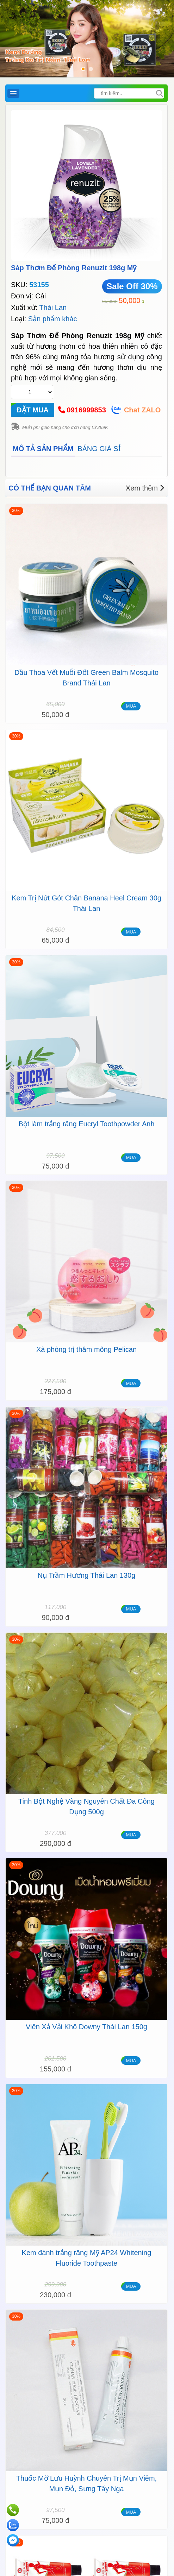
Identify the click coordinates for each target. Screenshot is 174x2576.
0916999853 (86, 410)
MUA (131, 706)
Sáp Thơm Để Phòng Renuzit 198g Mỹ (73, 268)
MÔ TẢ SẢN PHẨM (43, 448)
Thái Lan (53, 307)
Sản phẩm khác (52, 319)
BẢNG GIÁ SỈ (98, 448)
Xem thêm (145, 488)
